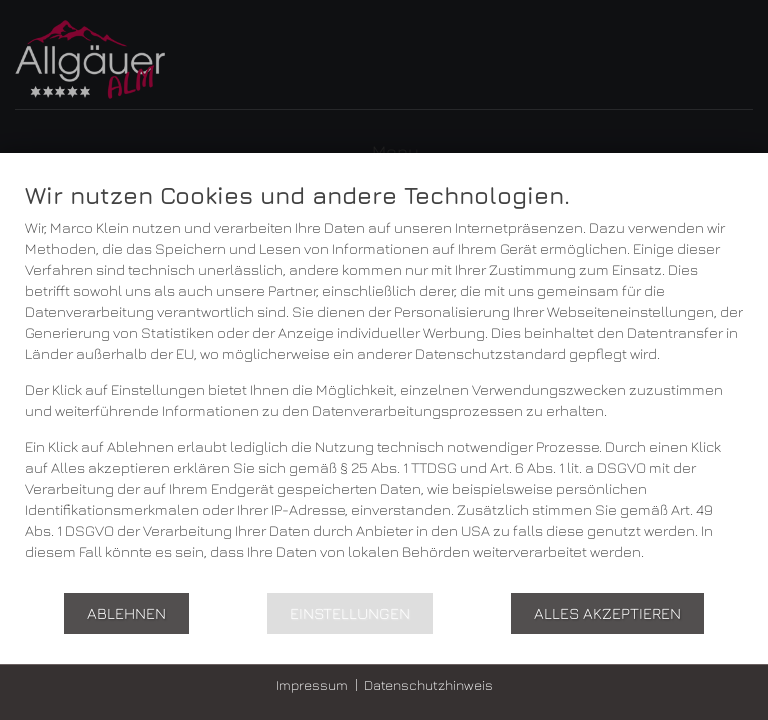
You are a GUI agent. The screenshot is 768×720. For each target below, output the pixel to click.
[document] (384, 385)
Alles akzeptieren (607, 613)
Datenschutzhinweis (428, 684)
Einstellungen (350, 613)
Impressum (312, 684)
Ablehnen (126, 613)
